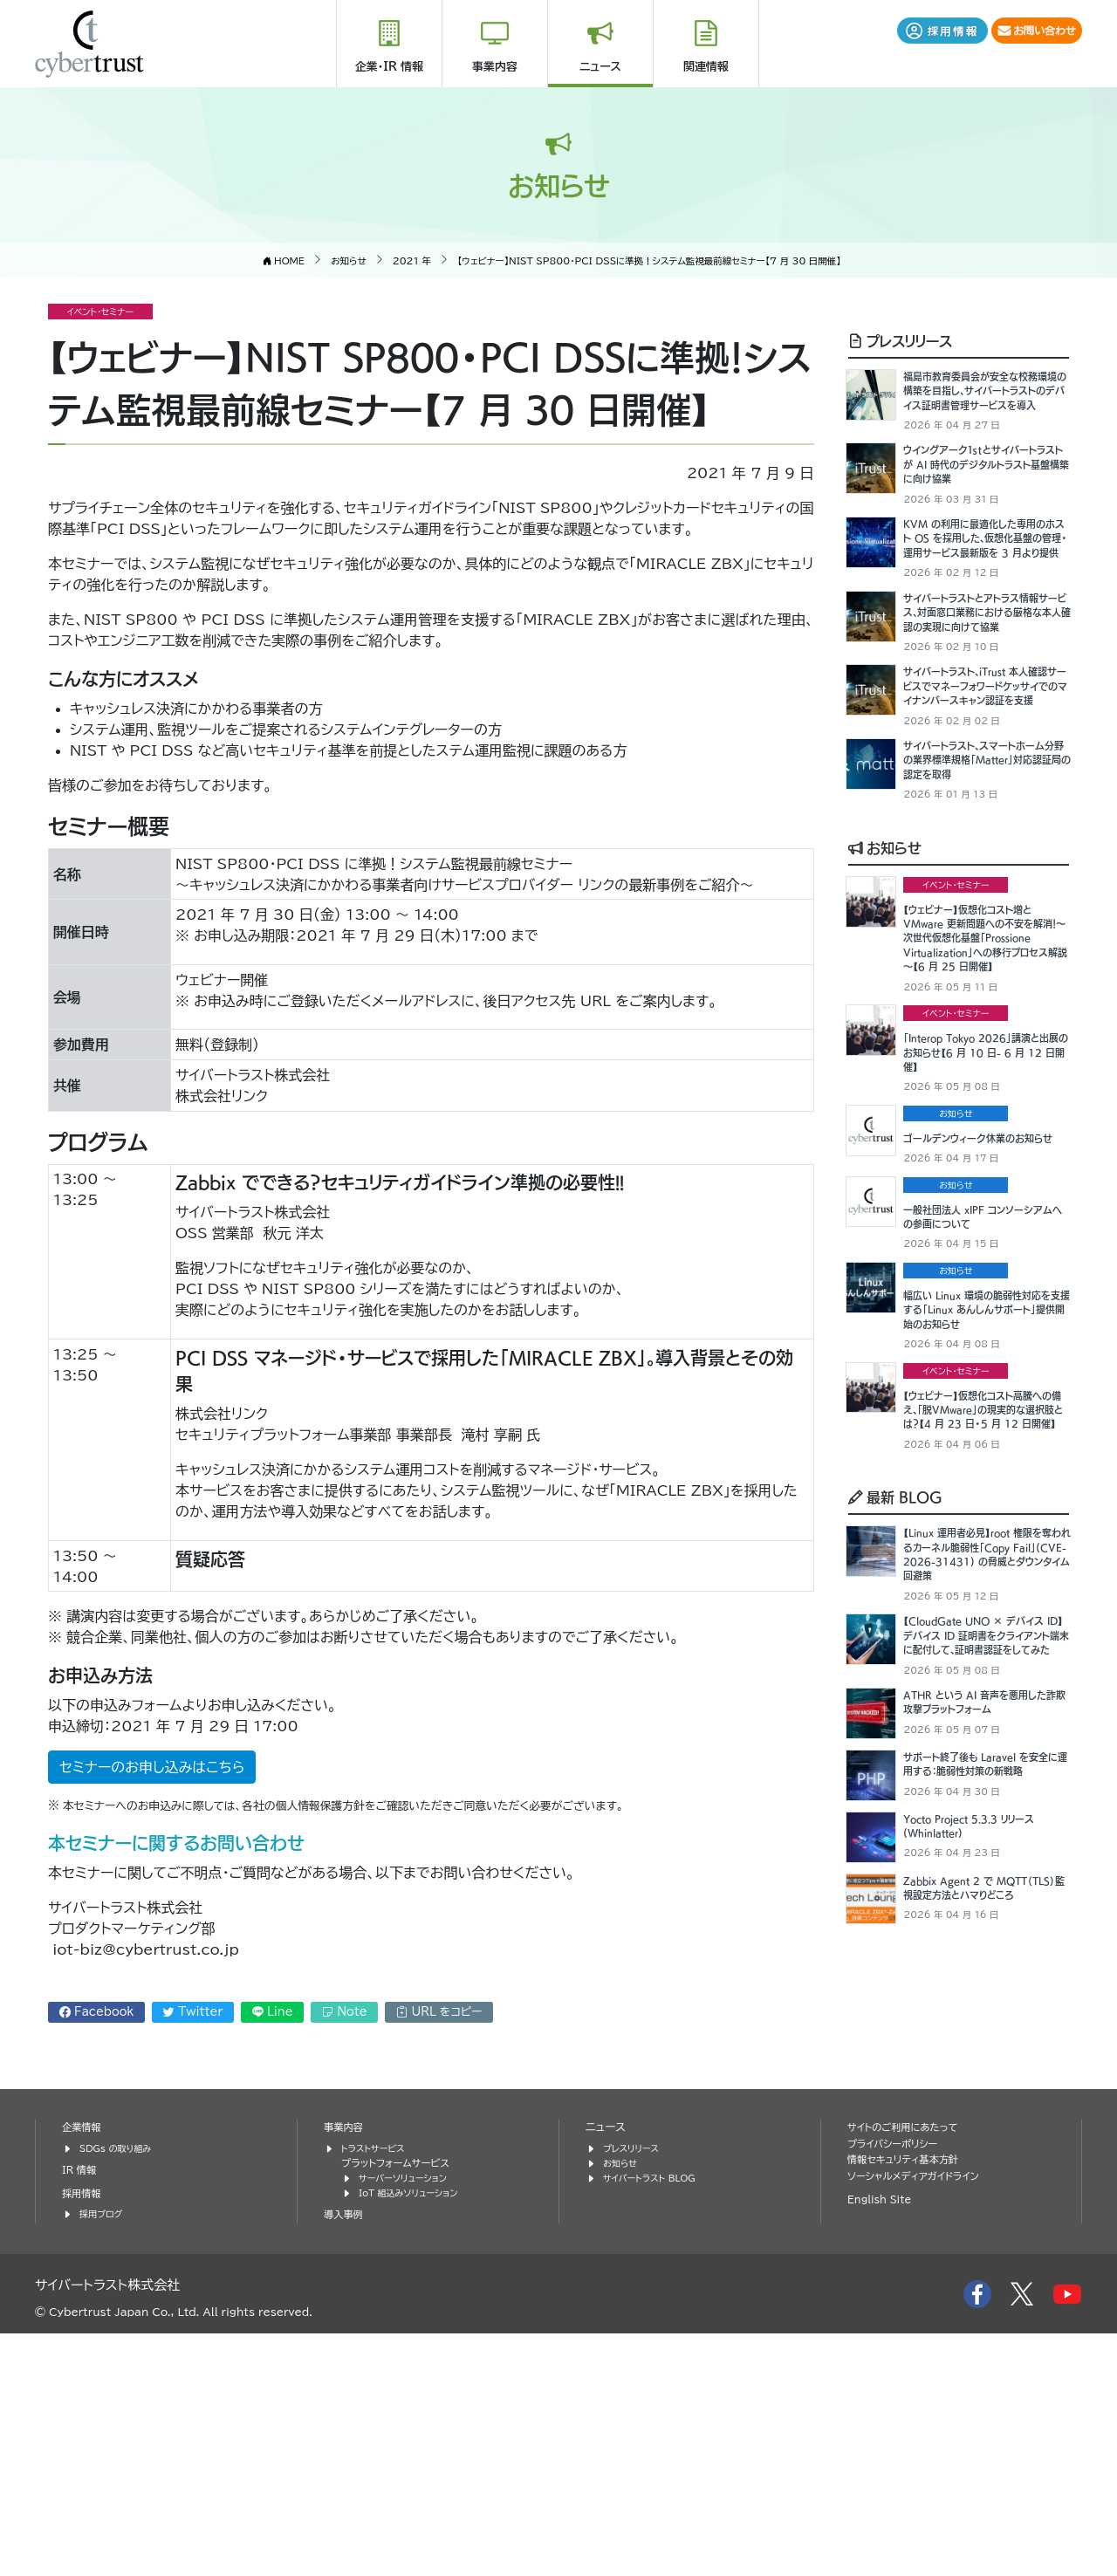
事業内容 (494, 66)
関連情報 (706, 66)
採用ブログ (103, 2456)
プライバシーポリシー (898, 2385)
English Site (883, 2442)
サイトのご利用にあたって (909, 2368)
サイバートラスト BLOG (655, 2419)
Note (344, 2011)
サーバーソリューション (408, 2419)
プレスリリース (900, 339)
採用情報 (84, 2435)
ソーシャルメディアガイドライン (921, 2418)
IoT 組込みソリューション (414, 2434)
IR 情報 (81, 2411)
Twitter (193, 2011)
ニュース (600, 66)
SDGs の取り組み (120, 2389)
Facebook (96, 2011)
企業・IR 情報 (389, 66)
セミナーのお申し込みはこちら (151, 1767)
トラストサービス (377, 2389)
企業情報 (84, 2368)
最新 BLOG (895, 1725)
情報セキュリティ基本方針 (909, 2402)
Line (272, 2011)
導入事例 (345, 2456)
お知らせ (885, 970)
